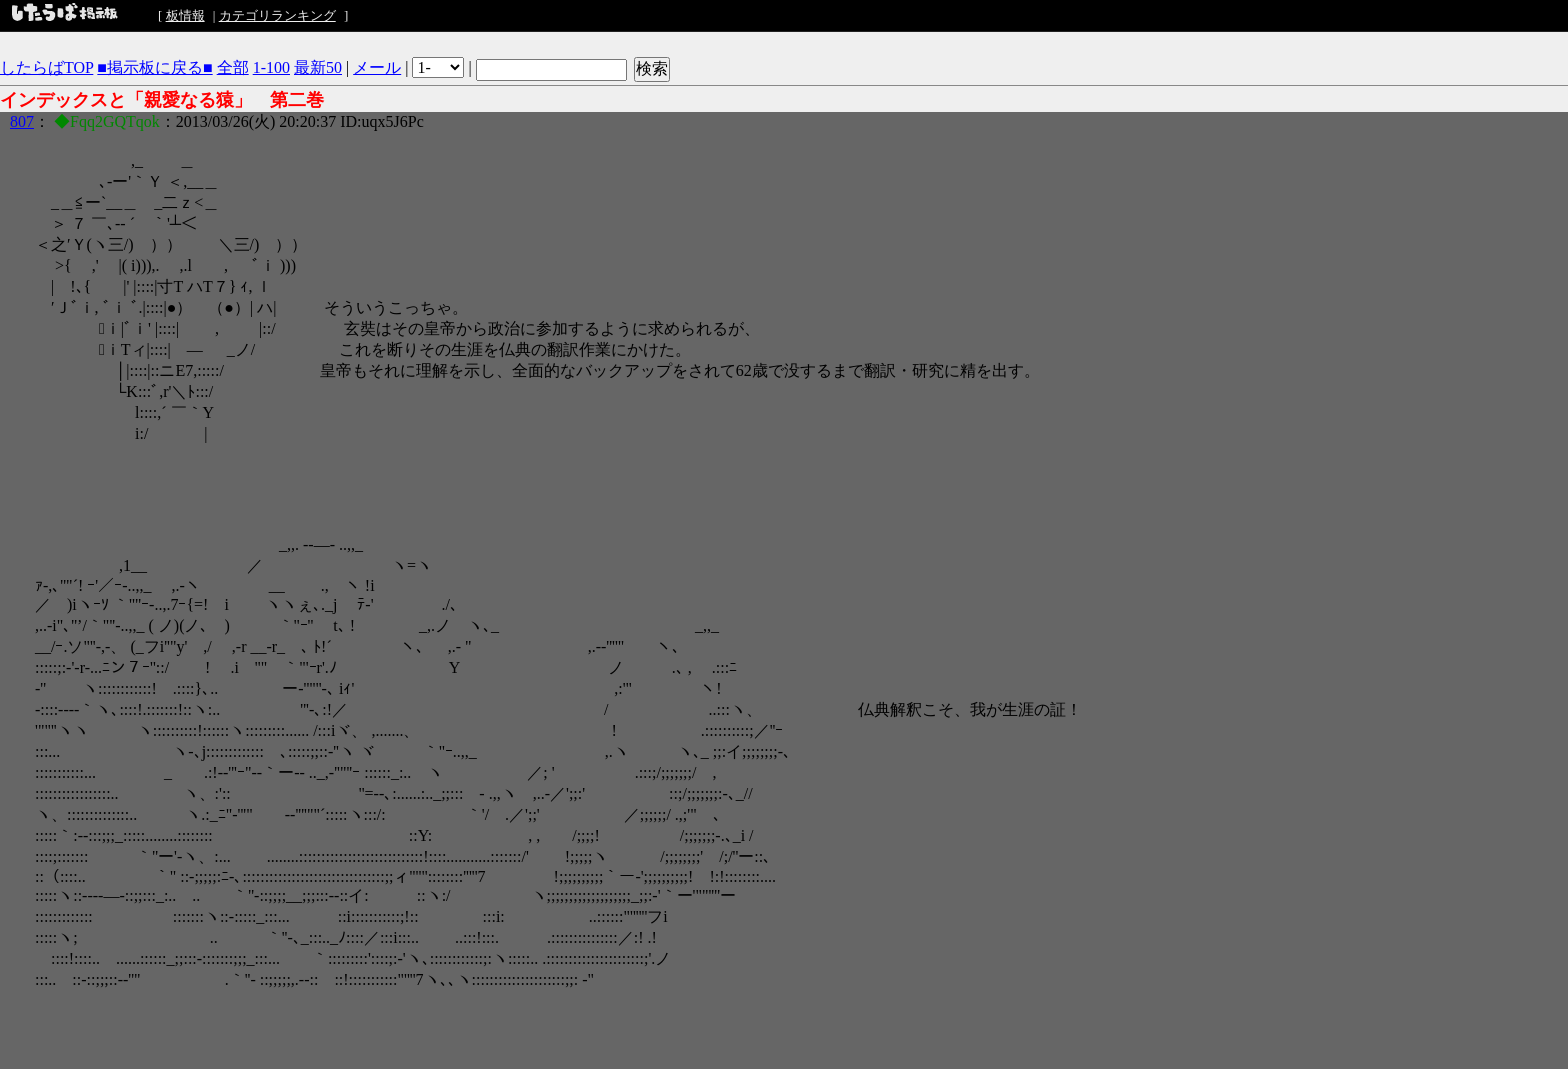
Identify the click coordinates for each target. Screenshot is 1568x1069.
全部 (233, 67)
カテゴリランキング (277, 15)
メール (377, 67)
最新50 (318, 67)
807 (22, 121)
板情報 (185, 15)
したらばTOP (46, 67)
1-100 (271, 67)
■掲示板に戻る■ (154, 67)
